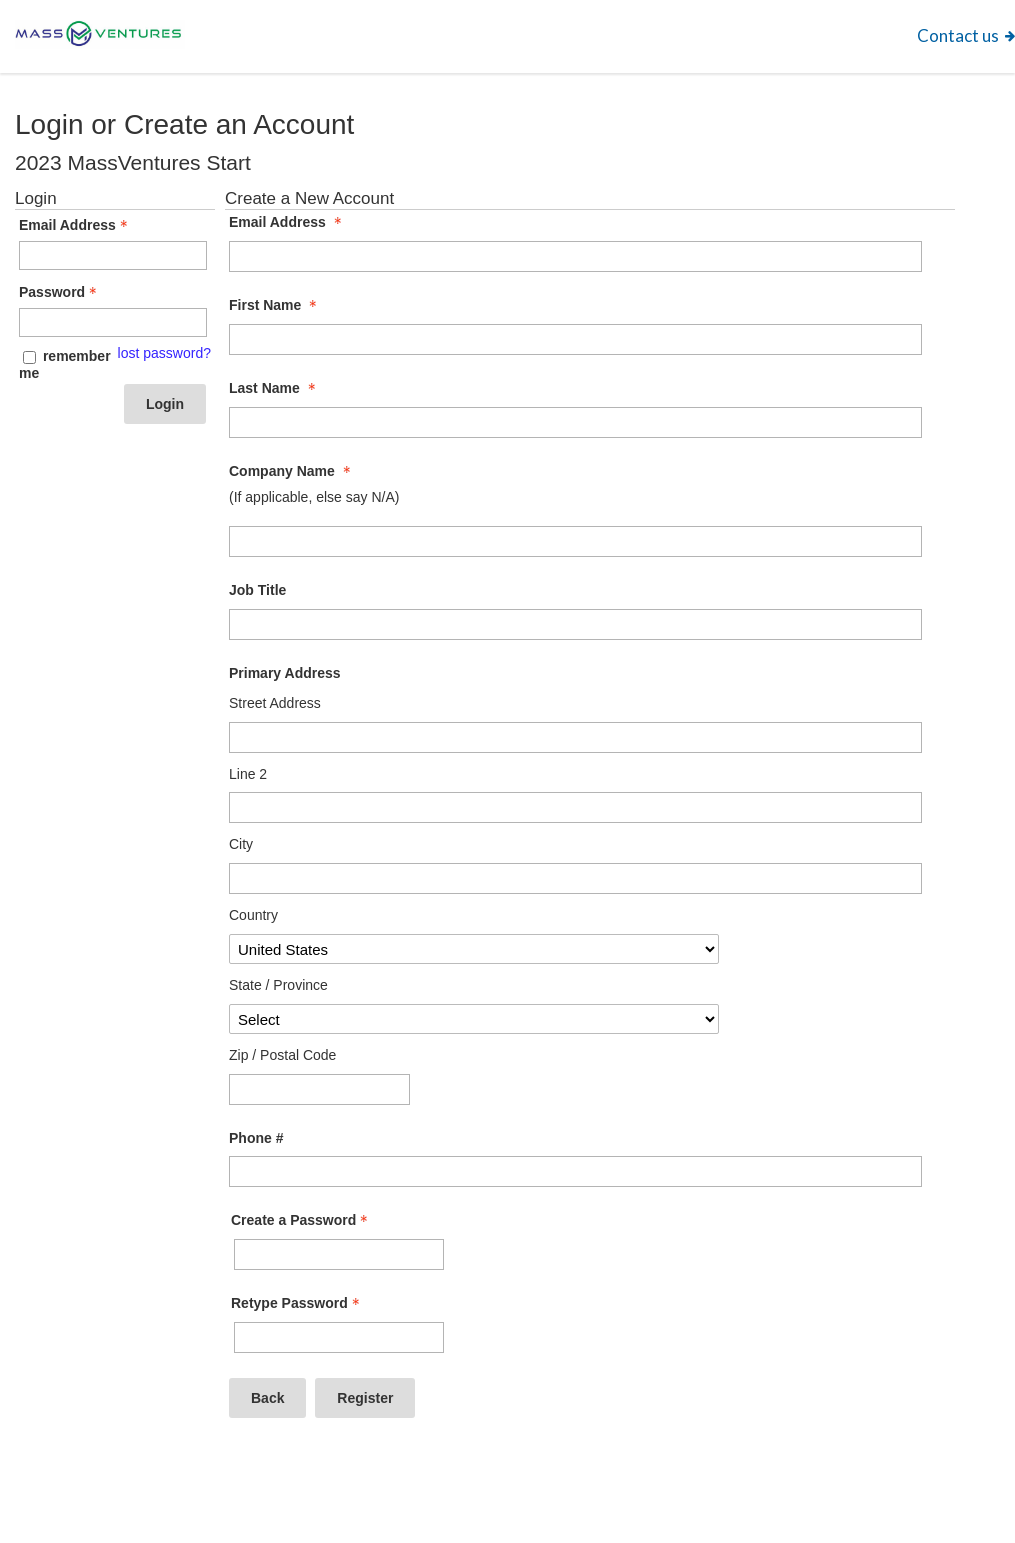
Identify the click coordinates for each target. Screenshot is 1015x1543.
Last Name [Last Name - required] (274, 388)
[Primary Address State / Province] (474, 1019)
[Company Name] (575, 541)
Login (165, 404)
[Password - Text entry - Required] (113, 322)
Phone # (256, 1138)
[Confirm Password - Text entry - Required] (339, 1337)
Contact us (958, 35)
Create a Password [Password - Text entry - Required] (301, 1220)
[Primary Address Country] (474, 949)
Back (267, 1398)
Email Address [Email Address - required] (287, 222)
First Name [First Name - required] (275, 305)
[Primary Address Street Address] (575, 737)
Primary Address (285, 673)
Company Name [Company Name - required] (292, 471)
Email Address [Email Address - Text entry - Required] (75, 225)
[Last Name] (575, 422)
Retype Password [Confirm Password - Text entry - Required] (297, 1303)
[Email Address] (575, 256)
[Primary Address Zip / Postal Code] (319, 1089)
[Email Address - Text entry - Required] (113, 255)
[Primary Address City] (575, 878)
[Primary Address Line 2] (575, 807)
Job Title (257, 590)
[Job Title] (575, 624)
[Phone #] (575, 1171)
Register (365, 1398)
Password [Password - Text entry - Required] (60, 292)
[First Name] (575, 339)
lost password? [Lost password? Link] (164, 353)
